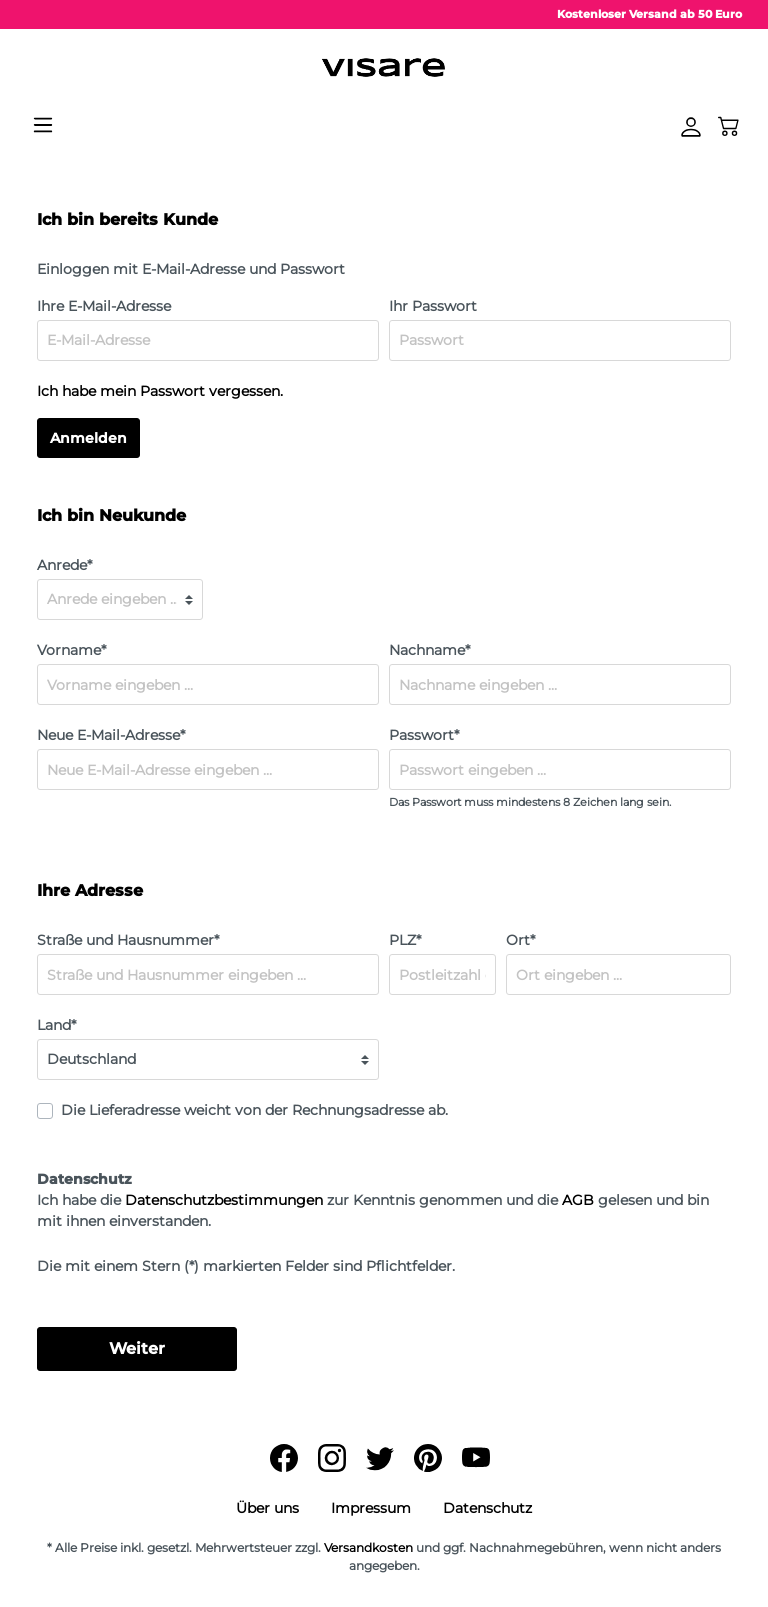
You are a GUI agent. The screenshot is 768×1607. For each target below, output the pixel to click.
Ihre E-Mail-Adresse (104, 306)
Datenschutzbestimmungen (224, 1200)
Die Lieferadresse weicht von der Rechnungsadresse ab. (254, 1110)
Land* (56, 1025)
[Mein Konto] (691, 127)
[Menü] (43, 125)
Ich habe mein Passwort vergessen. (160, 391)
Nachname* (429, 650)
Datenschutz (487, 1508)
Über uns (267, 1508)
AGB (578, 1200)
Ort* (520, 940)
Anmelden (88, 438)
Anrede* (64, 565)
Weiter (137, 1348)
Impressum (371, 1508)
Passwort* (424, 735)
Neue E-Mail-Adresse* (111, 735)
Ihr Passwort (433, 306)
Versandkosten (368, 1547)
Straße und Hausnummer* (128, 940)
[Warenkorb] (729, 125)
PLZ (405, 940)
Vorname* (71, 650)
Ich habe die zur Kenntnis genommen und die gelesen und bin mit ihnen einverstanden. (373, 1210)
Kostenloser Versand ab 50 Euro (649, 14)
